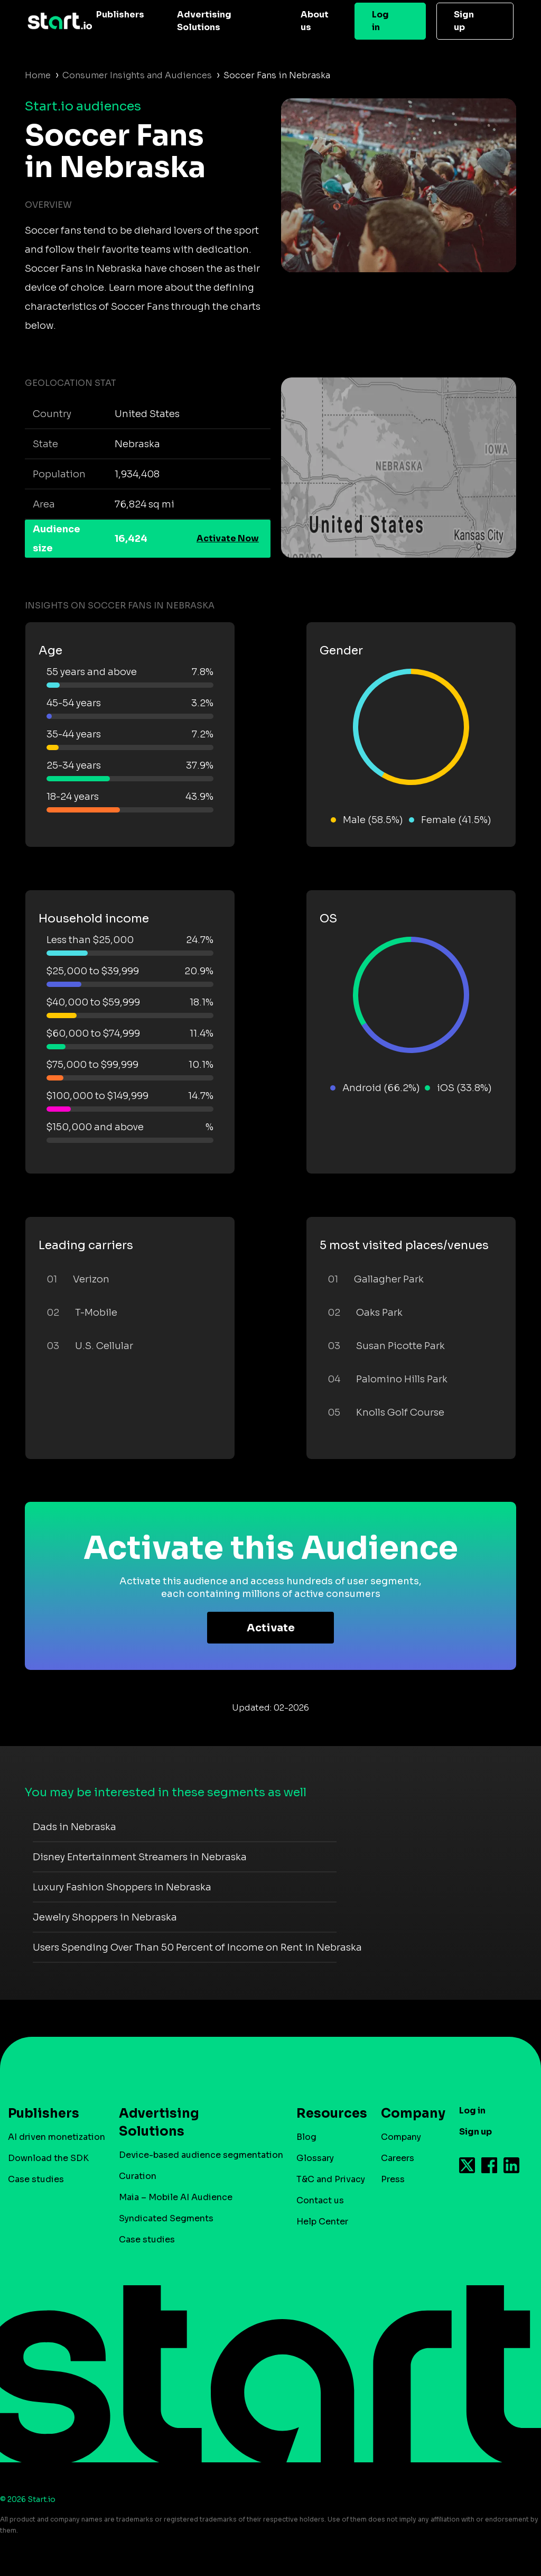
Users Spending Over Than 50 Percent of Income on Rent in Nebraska (197, 1947)
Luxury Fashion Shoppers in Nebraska (122, 1887)
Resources (326, 2113)
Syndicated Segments (166, 2218)
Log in (380, 21)
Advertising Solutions (204, 21)
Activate (271, 1628)
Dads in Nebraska (74, 1827)
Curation (137, 2176)
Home (38, 75)
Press (393, 2179)
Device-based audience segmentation (201, 2154)
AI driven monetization (56, 2137)
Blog (306, 2137)
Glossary (315, 2158)
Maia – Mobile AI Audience (175, 2197)
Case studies (36, 2179)
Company (408, 2113)
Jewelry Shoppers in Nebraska (105, 1917)
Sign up (464, 21)
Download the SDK (48, 2158)
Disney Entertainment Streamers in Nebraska (140, 1857)
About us (315, 21)
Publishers (120, 14)
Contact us (320, 2200)
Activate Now (228, 538)
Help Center (322, 2221)
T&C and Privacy (330, 2179)
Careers (397, 2158)
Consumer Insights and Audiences (137, 75)
